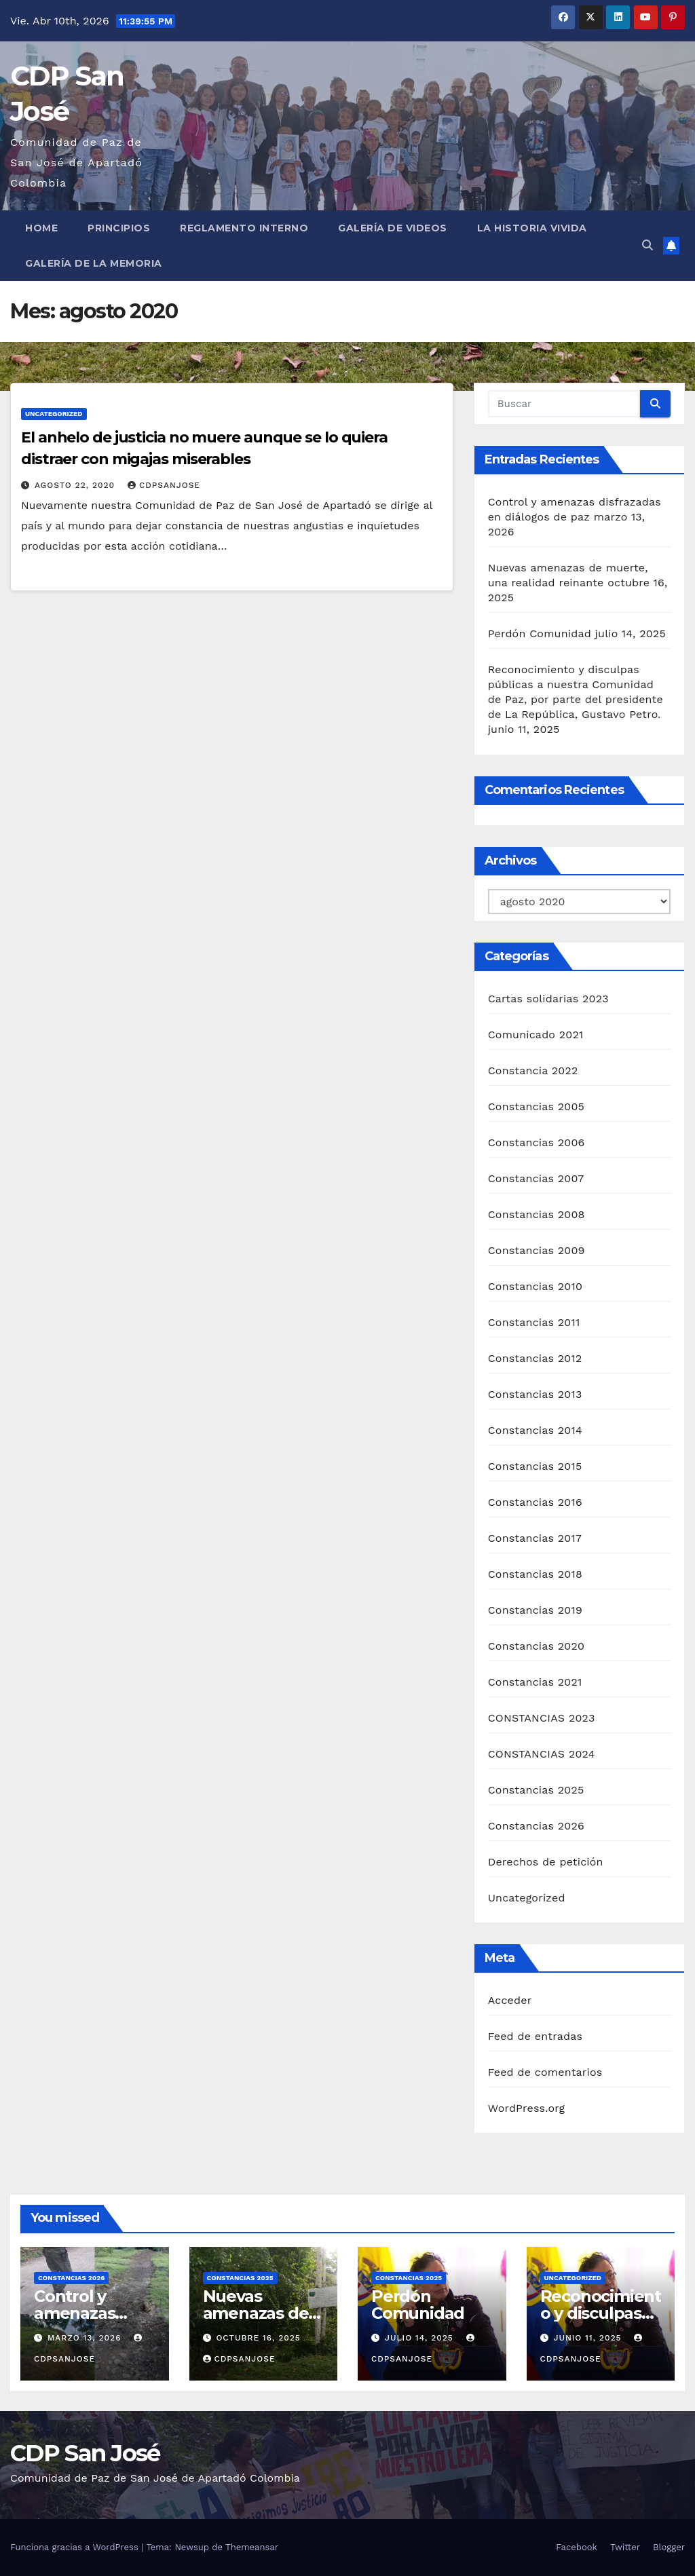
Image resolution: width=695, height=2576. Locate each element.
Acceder (510, 2000)
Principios (119, 228)
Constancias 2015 (535, 1466)
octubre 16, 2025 (258, 2338)
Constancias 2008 (536, 1214)
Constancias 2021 (535, 1681)
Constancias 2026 (536, 1825)
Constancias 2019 (535, 1610)
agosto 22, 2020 (76, 485)
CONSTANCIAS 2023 (541, 1717)
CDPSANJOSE (164, 485)
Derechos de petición (545, 1861)
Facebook (576, 2547)
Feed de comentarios (545, 2072)
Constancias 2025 (536, 1789)
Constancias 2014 (535, 1430)
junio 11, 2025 (588, 2338)
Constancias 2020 (536, 1646)
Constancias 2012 (535, 1358)
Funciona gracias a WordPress (75, 2547)
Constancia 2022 (533, 1070)
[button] (647, 245)
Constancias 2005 (536, 1106)
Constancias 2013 (535, 1394)
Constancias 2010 (535, 1286)
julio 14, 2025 (421, 2338)
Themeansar (251, 2547)
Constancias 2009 (536, 1250)
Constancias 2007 (536, 1178)
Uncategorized (54, 413)
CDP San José (85, 2453)
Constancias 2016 (535, 1502)
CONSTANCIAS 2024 (541, 1753)
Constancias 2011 (534, 1322)
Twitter (625, 2547)
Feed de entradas (535, 2036)
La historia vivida (532, 228)
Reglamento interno (244, 228)
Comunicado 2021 (536, 1034)
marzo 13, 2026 (86, 2338)
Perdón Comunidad (539, 633)
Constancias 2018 (535, 1574)
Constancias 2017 (535, 1538)
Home (41, 228)
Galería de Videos (392, 228)
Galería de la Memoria (93, 263)
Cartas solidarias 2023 (548, 998)
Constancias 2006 (536, 1142)
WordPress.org (526, 2108)
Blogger (669, 2547)
